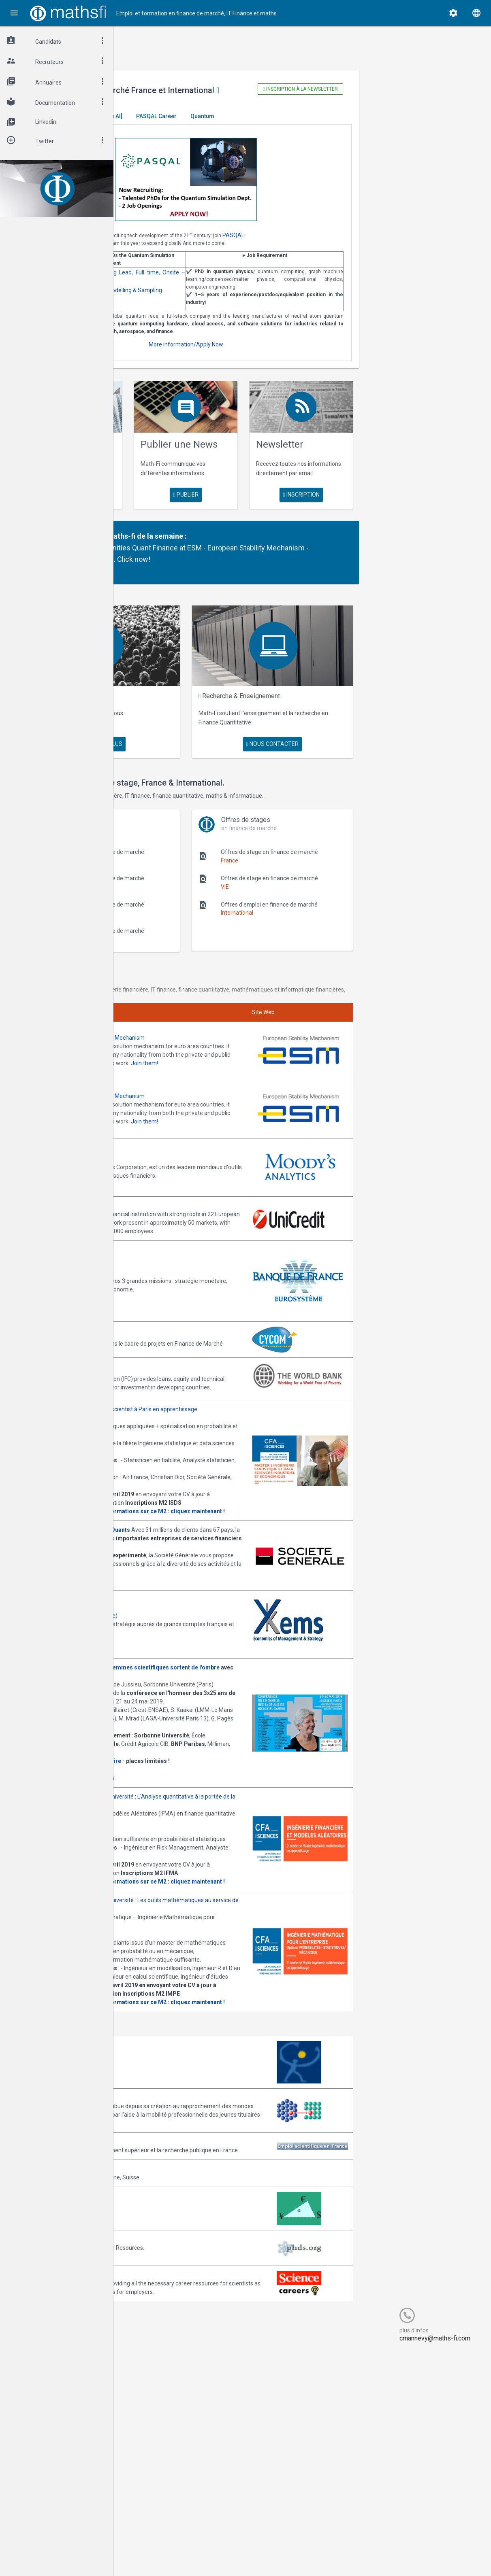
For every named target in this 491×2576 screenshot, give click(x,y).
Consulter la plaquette (172, 1568)
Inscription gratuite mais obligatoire (191, 1867)
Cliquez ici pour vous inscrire (178, 1875)
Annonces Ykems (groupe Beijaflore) (190, 1697)
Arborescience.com (167, 2261)
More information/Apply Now (258, 376)
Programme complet (169, 1884)
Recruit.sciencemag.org (173, 2491)
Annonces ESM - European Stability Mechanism (203, 1098)
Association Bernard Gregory (179, 2297)
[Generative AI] (222, 125)
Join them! (245, 1132)
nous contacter (321, 757)
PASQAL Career (275, 125)
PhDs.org (154, 2456)
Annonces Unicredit (167, 1250)
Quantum (321, 125)
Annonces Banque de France (179, 1313)
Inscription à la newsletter (348, 89)
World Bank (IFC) (163, 1405)
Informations (217, 1884)
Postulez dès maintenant (175, 1663)
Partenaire (191, 572)
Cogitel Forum (193, 2554)
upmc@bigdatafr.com (215, 1551)
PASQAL (352, 244)
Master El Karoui (167, 125)
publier (258, 531)
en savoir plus (174, 531)
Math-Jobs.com (163, 2385)
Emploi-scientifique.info (173, 2349)
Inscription (342, 520)
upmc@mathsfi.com (213, 2004)
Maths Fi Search (195, 726)
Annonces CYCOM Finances (178, 1369)
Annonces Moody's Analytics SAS (185, 1204)
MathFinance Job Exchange (178, 2420)
